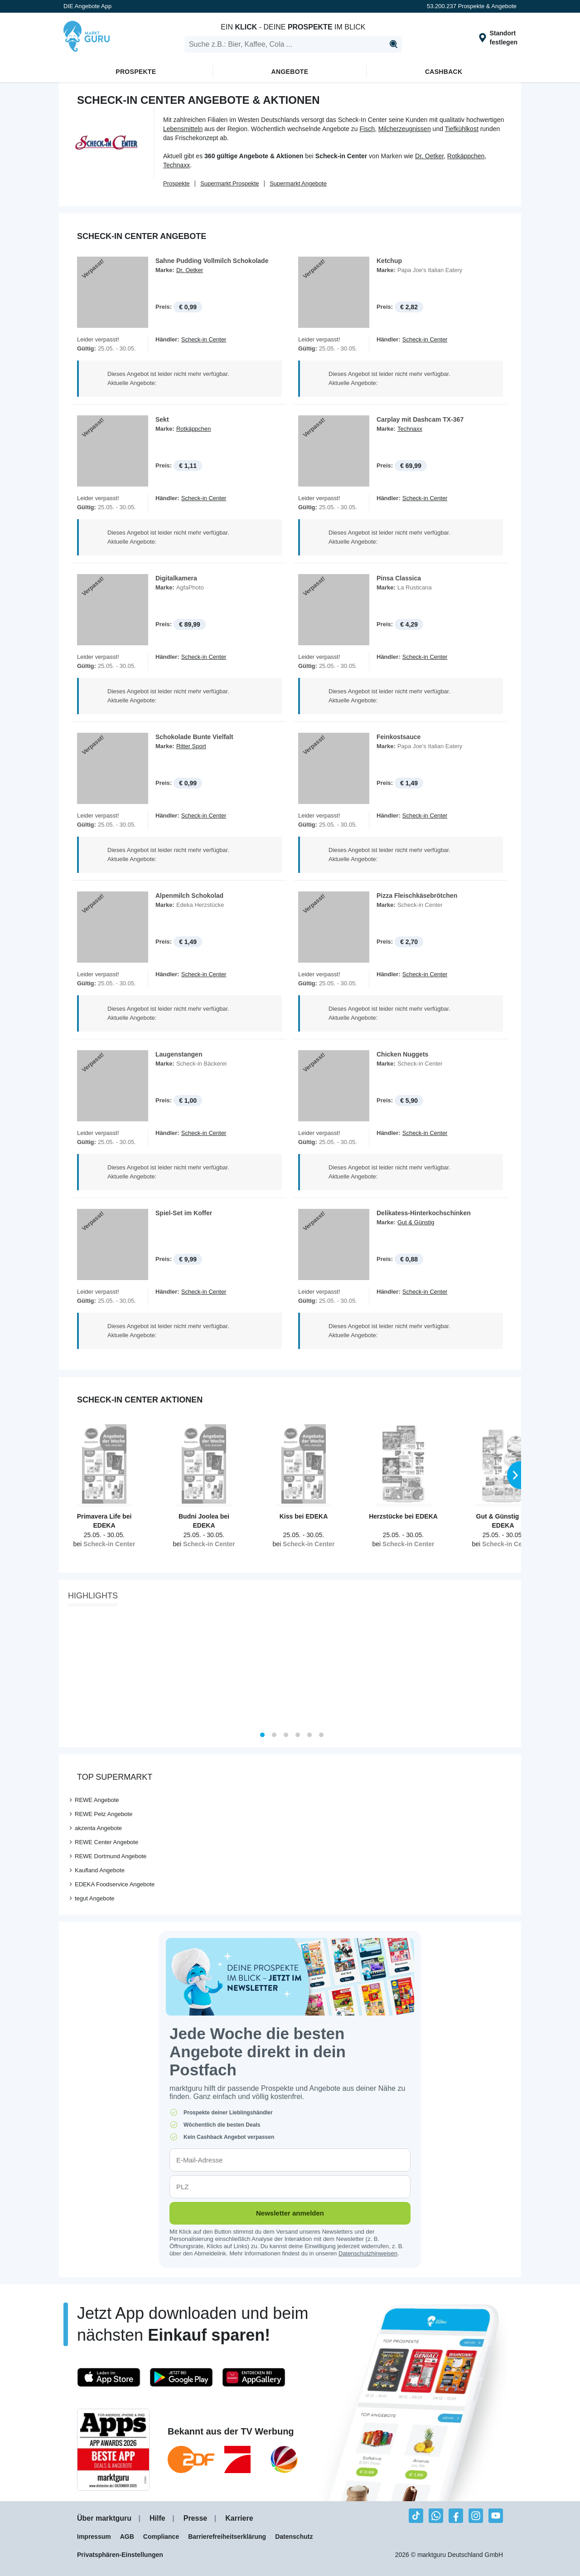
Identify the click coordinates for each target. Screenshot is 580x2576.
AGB (127, 2539)
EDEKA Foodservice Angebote (115, 1886)
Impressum (94, 2539)
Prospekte (136, 71)
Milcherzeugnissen (404, 128)
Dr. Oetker (429, 156)
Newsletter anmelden (290, 2215)
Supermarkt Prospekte (229, 183)
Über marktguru (104, 2521)
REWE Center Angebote (106, 1844)
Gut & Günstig (416, 1224)
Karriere (239, 2521)
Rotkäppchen (466, 156)
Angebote (290, 71)
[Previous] (69, 1672)
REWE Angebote (97, 1802)
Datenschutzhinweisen (367, 2255)
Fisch (367, 128)
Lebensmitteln (183, 128)
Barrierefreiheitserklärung (227, 2539)
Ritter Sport (191, 747)
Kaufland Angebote (100, 1872)
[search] (293, 44)
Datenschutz (294, 2539)
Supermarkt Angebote (298, 183)
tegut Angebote (94, 1900)
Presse (196, 2521)
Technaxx (176, 165)
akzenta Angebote (98, 1830)
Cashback (444, 71)
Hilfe (157, 2521)
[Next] (511, 1672)
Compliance (161, 2539)
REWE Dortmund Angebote (110, 1858)
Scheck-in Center (204, 339)
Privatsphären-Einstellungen (120, 2557)
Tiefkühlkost (461, 128)
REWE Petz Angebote (103, 1816)
